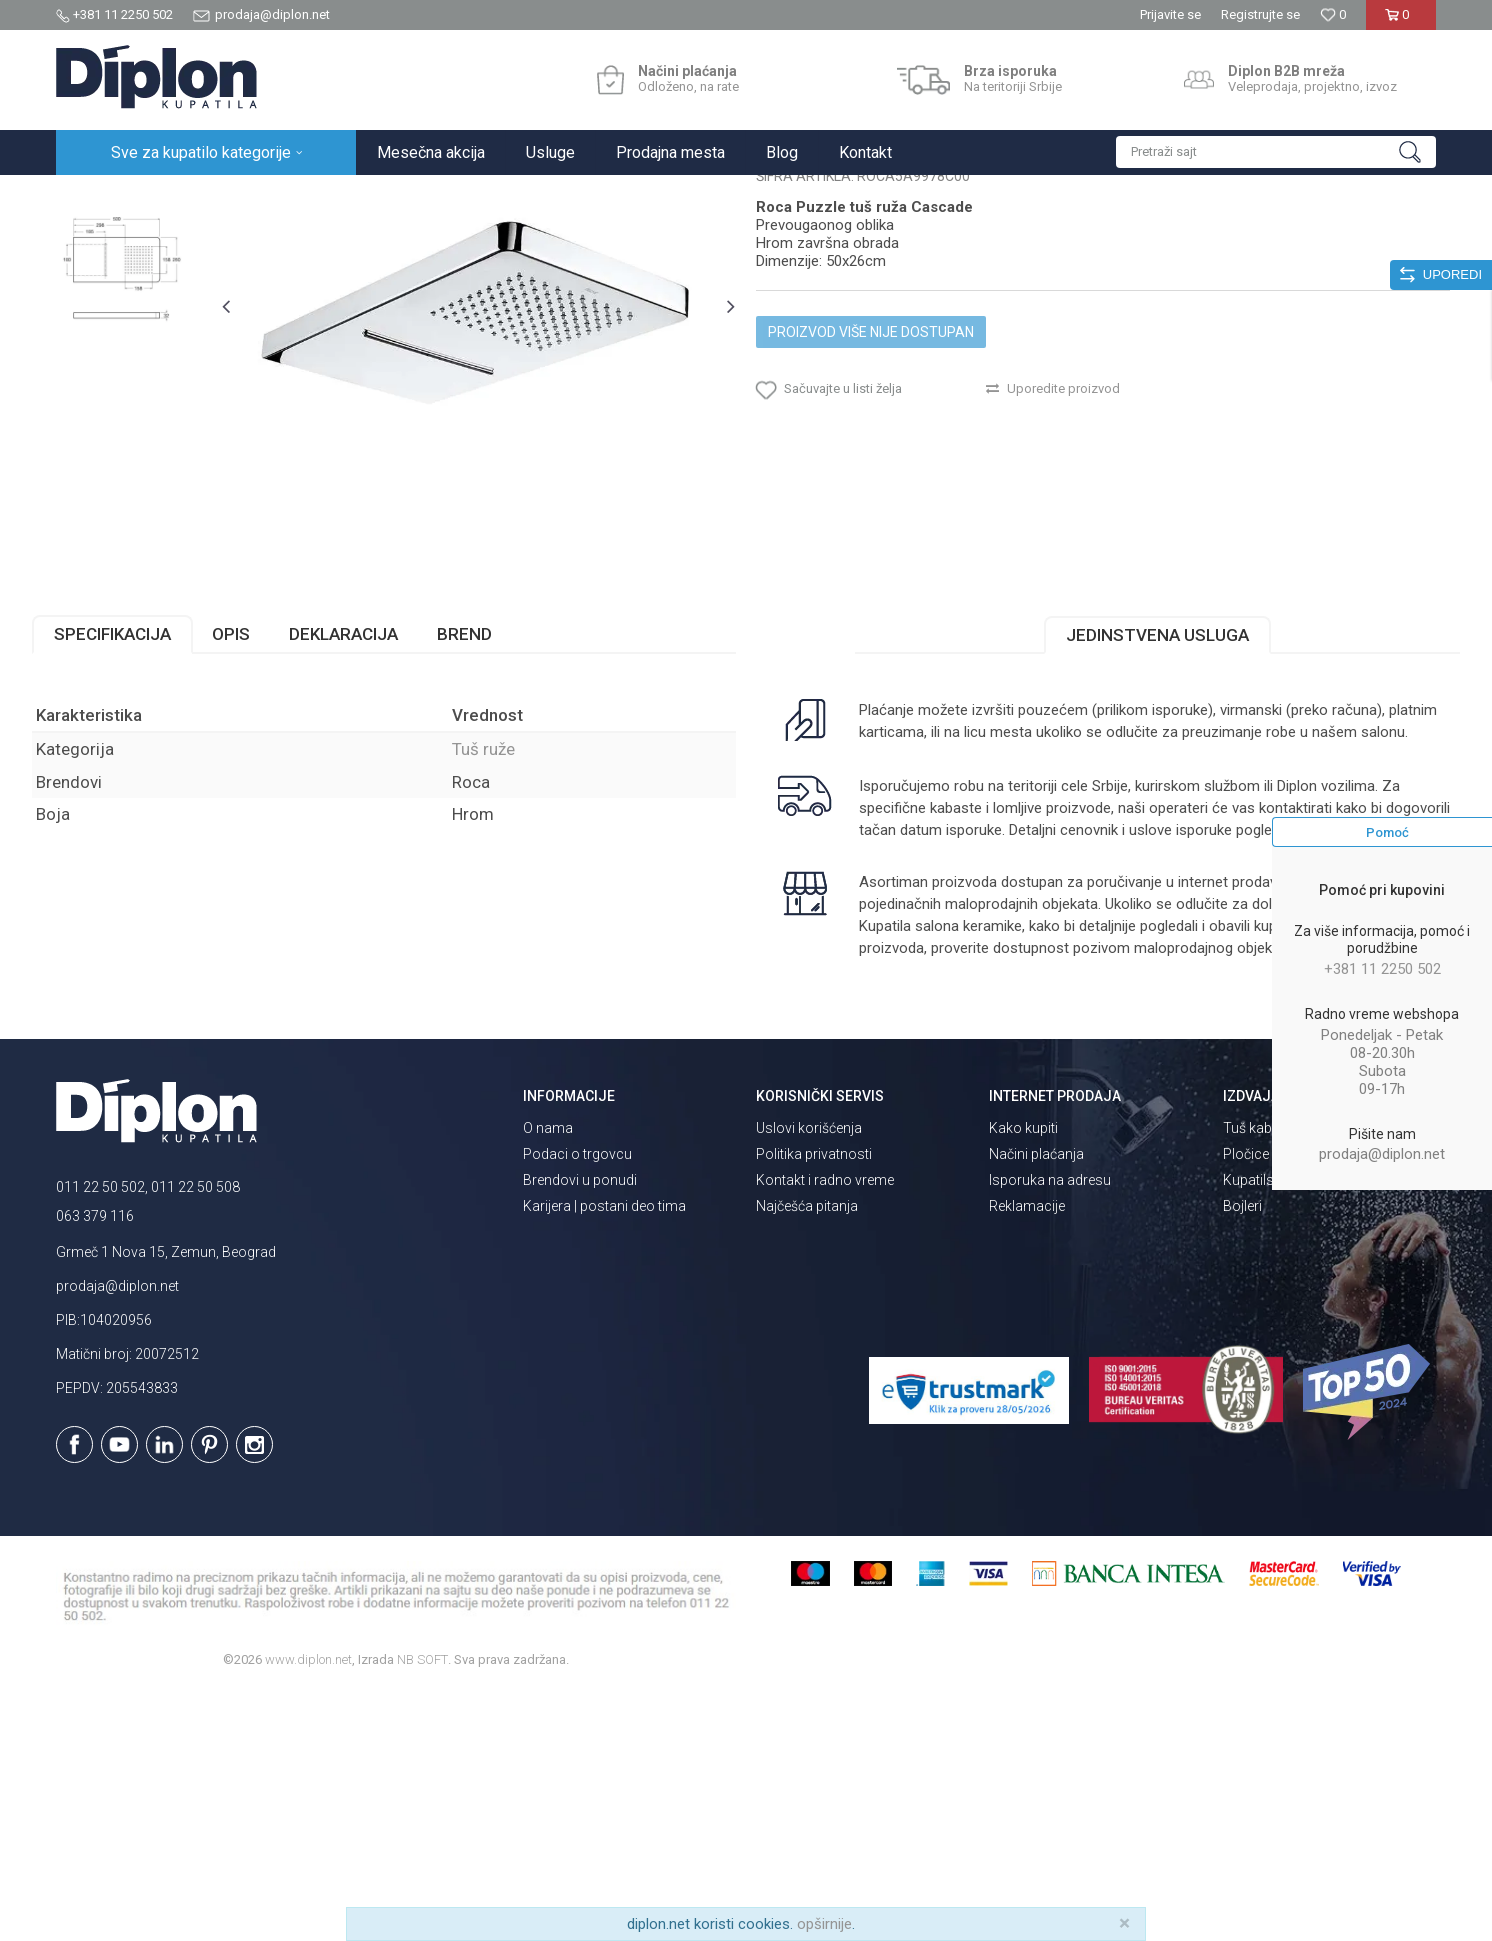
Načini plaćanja (1036, 1403)
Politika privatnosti (814, 1403)
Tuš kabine (1256, 1377)
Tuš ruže (403, 196)
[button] (1276, 152)
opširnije (824, 1924)
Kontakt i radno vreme (825, 1429)
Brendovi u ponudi (580, 1429)
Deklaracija (367, 840)
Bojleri (1242, 1455)
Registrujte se (1260, 14)
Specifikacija (136, 840)
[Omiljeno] (1333, 14)
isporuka (935, 1058)
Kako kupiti (1023, 1377)
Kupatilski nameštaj (1284, 1429)
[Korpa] (1400, 22)
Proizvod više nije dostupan (871, 522)
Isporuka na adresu (1050, 1429)
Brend (488, 840)
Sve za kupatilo (203, 196)
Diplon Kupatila (100, 196)
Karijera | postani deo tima (604, 1455)
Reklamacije (1027, 1455)
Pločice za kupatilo (1281, 1403)
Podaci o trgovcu (577, 1403)
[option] (142, 314)
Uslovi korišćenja (809, 1377)
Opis (255, 840)
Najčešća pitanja (807, 1455)
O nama (548, 1377)
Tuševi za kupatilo (313, 196)
